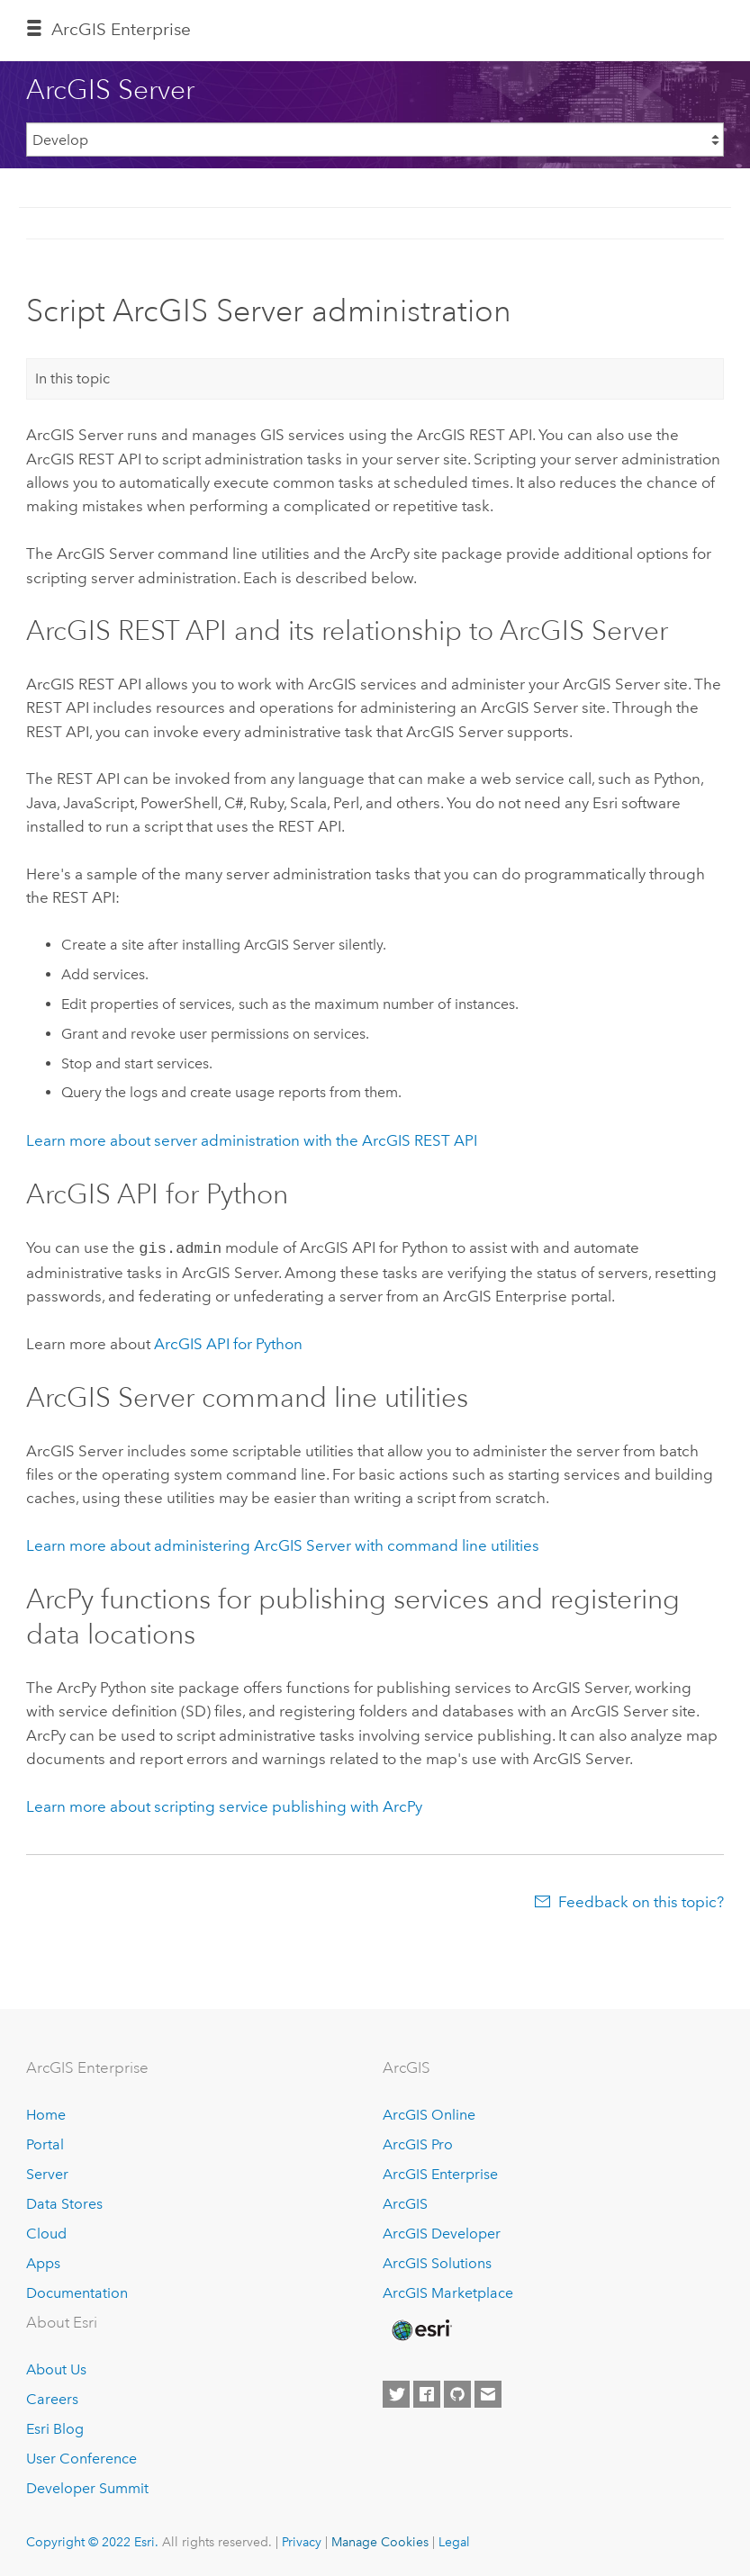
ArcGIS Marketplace (448, 2291)
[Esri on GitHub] (457, 2392)
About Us (56, 2367)
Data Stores (64, 2202)
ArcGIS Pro (418, 2142)
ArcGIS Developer (442, 2231)
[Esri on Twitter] (396, 2392)
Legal (454, 2540)
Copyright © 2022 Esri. (92, 2540)
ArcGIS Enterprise (440, 2172)
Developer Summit (87, 2486)
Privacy (301, 2540)
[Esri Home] (420, 2328)
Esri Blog (55, 2427)
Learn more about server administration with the (251, 1140)
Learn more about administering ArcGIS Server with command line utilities (282, 1544)
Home (46, 2112)
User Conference (81, 2456)
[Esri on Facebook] (426, 2392)
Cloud (46, 2231)
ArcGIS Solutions (437, 2261)
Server (47, 2172)
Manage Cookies (380, 2540)
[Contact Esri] (488, 2392)
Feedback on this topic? (641, 1900)
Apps (43, 2261)
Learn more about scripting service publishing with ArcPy (224, 1805)
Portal (45, 2142)
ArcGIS (405, 2202)
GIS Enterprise (121, 29)
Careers (52, 2397)
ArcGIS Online (429, 2112)
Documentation (77, 2291)
